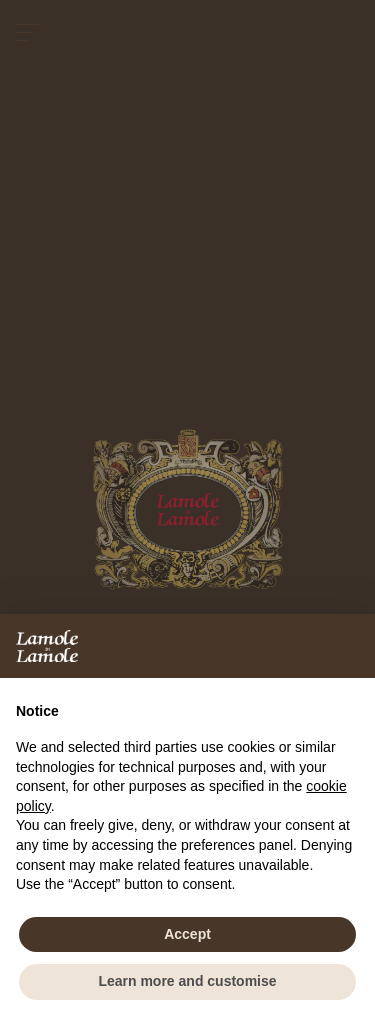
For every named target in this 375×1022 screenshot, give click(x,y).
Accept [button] (187, 934)
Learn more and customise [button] (187, 981)
